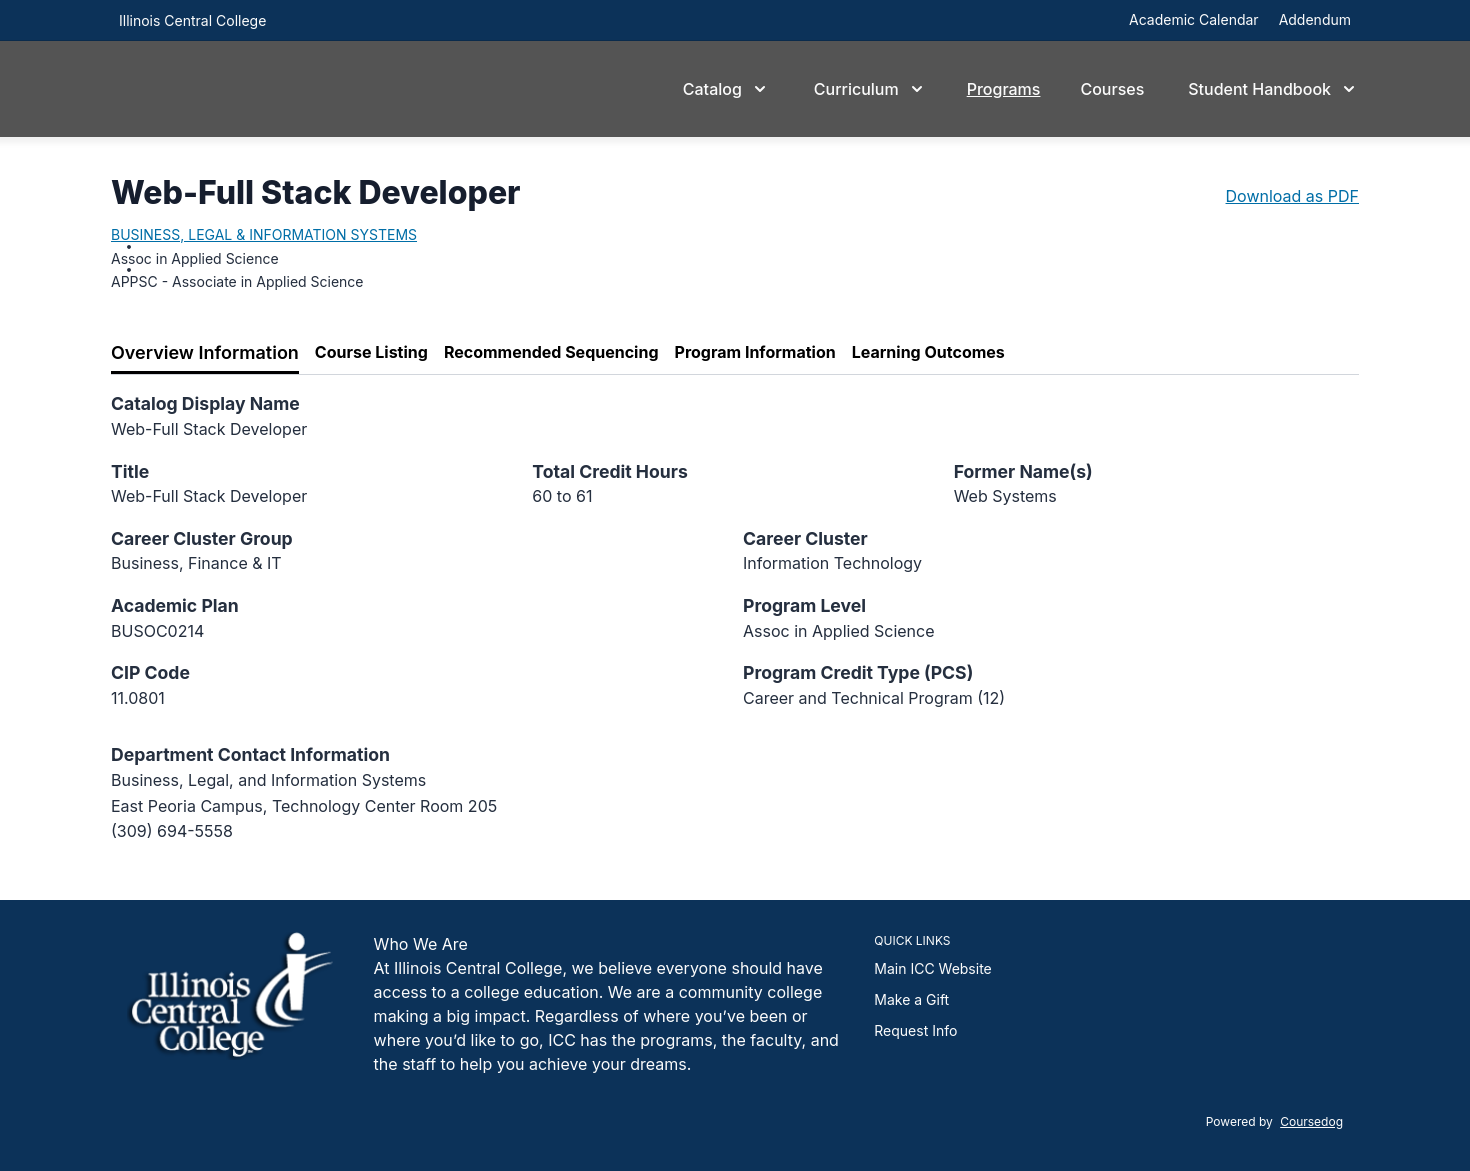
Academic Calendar (1194, 19)
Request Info (915, 1030)
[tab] (205, 353)
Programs (1004, 89)
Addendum (1315, 19)
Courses (1112, 89)
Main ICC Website (932, 968)
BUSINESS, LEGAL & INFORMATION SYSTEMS (264, 234)
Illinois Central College (192, 20)
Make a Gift (911, 999)
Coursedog (1311, 1121)
